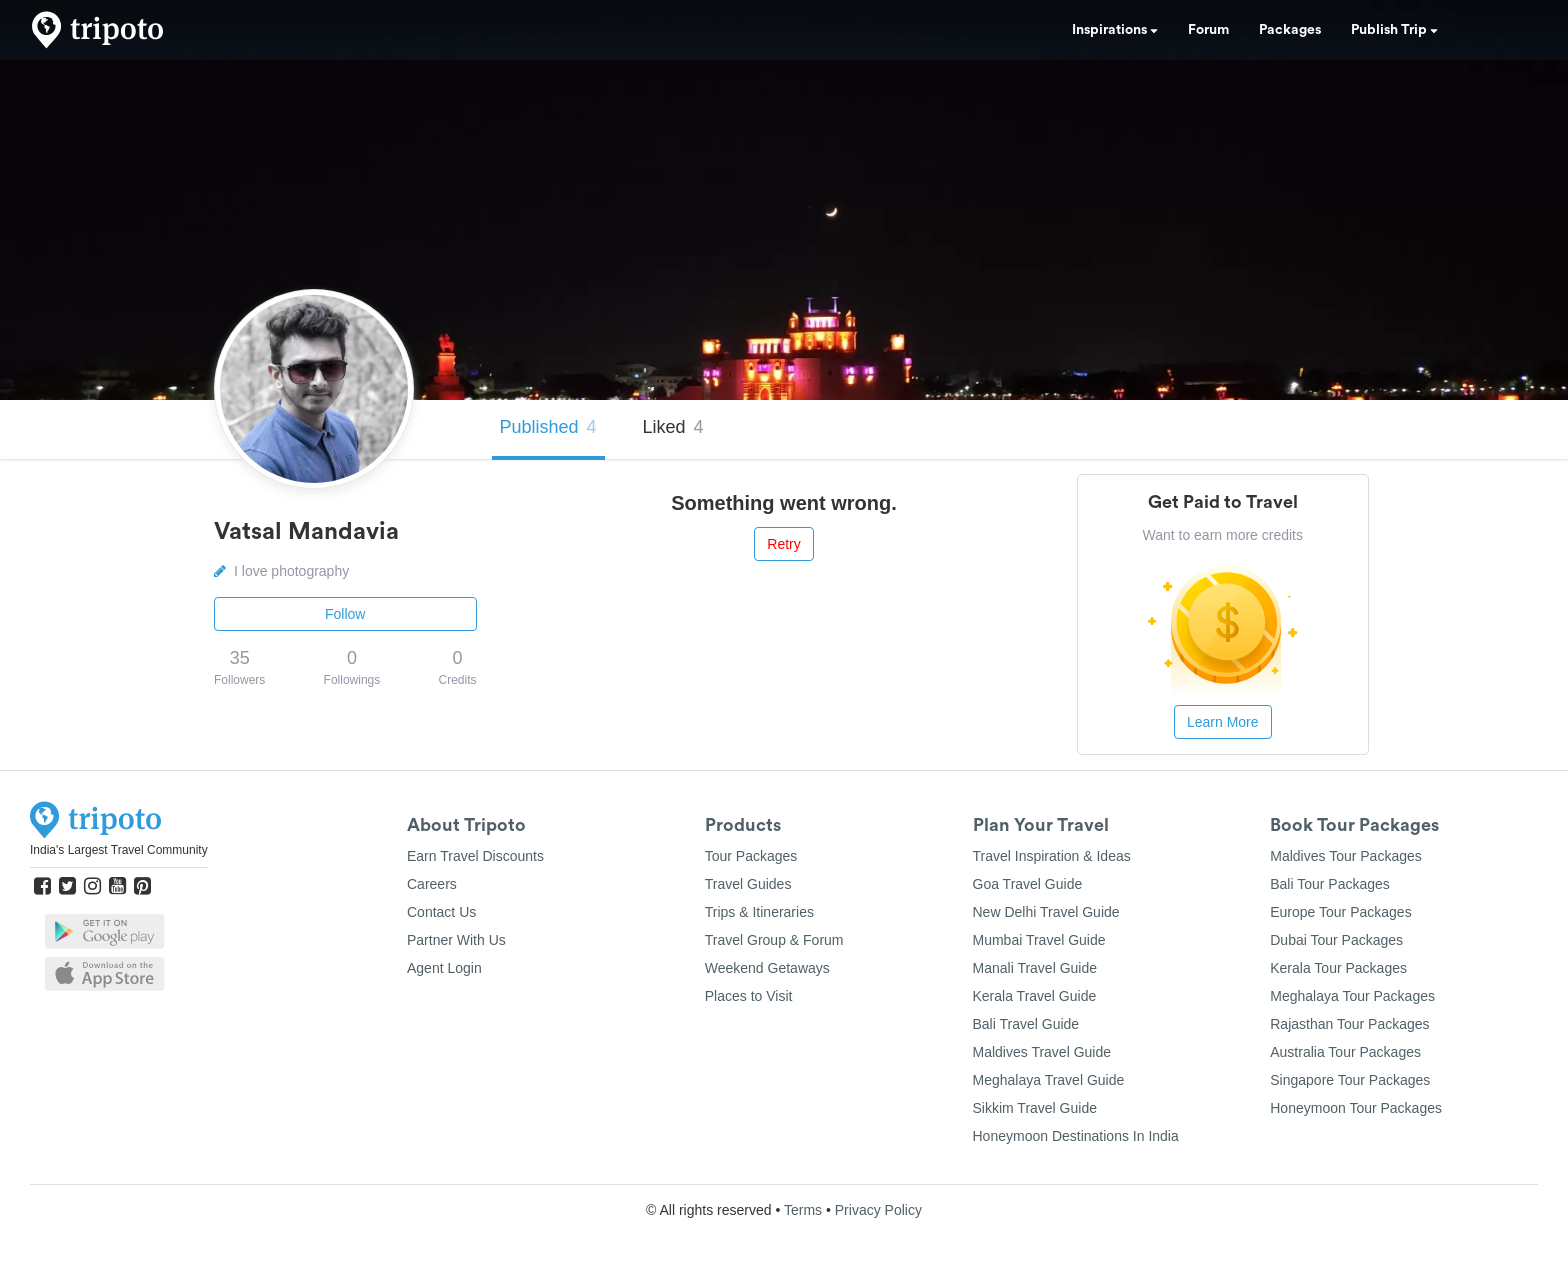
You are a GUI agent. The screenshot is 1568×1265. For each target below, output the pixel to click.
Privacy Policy (878, 1210)
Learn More (1223, 722)
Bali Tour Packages (1330, 884)
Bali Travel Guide (1026, 1024)
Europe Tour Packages (1340, 912)
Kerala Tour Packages (1338, 968)
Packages (1290, 30)
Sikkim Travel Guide (1035, 1108)
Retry (783, 544)
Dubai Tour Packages (1336, 940)
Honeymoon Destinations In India (1076, 1136)
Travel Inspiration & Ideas (1052, 856)
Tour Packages (751, 856)
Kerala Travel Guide (1035, 996)
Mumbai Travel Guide (1039, 940)
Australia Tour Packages (1345, 1052)
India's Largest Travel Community (119, 850)
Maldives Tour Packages (1345, 856)
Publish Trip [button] (1394, 30)
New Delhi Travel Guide (1046, 912)
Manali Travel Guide (1035, 968)
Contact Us (441, 912)
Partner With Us (456, 940)
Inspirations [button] (1115, 30)
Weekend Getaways (767, 968)
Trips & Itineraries (759, 912)
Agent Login (444, 968)
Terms (803, 1210)
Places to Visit (749, 996)
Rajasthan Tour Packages (1349, 1024)
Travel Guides (748, 884)
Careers (432, 884)
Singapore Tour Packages (1350, 1080)
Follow (345, 614)
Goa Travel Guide (1028, 884)
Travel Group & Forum (774, 940)
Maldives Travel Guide (1042, 1052)
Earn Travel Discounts (475, 856)
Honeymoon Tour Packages (1356, 1108)
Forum (1208, 30)
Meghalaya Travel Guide (1049, 1080)
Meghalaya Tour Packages (1352, 996)
